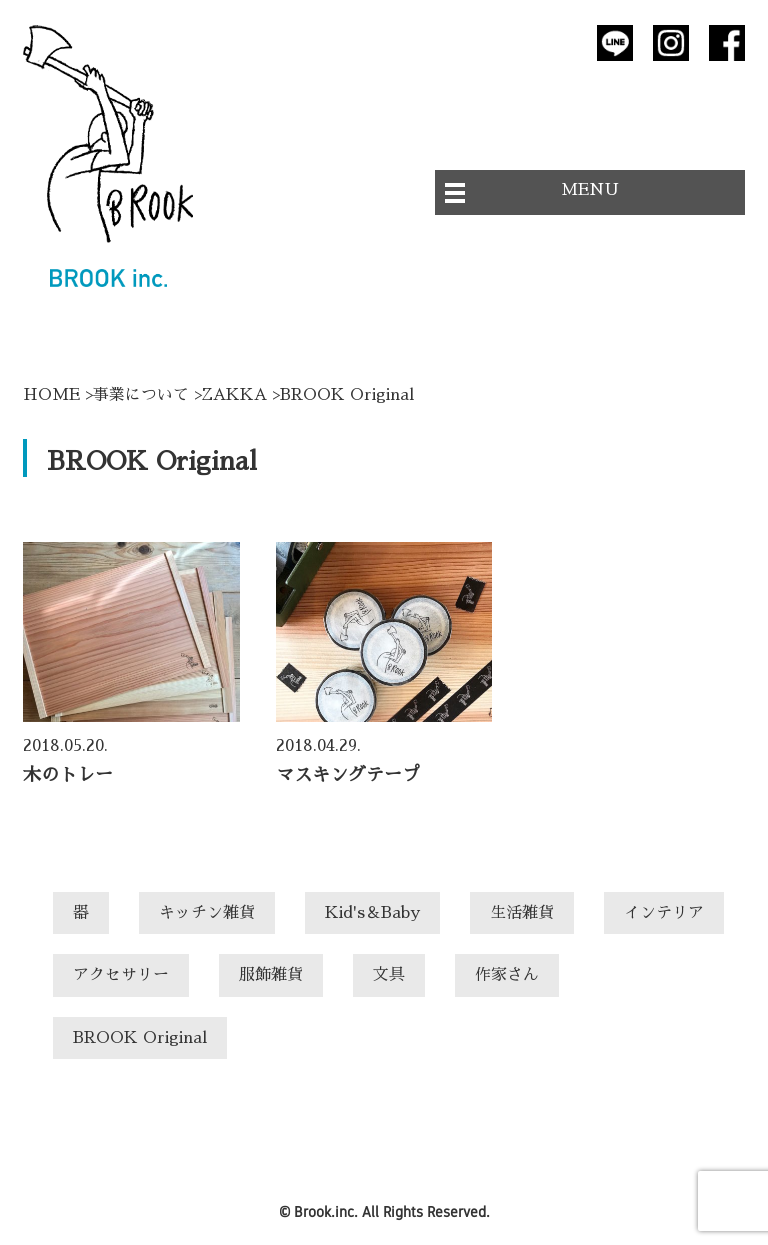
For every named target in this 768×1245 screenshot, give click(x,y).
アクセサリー (121, 975)
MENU (590, 190)
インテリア (664, 913)
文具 (389, 975)
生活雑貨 (522, 913)
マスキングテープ (348, 775)
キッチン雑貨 (207, 913)
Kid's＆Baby (372, 913)
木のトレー (68, 775)
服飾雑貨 (271, 975)
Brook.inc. (326, 1211)
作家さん (507, 975)
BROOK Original (140, 1038)
